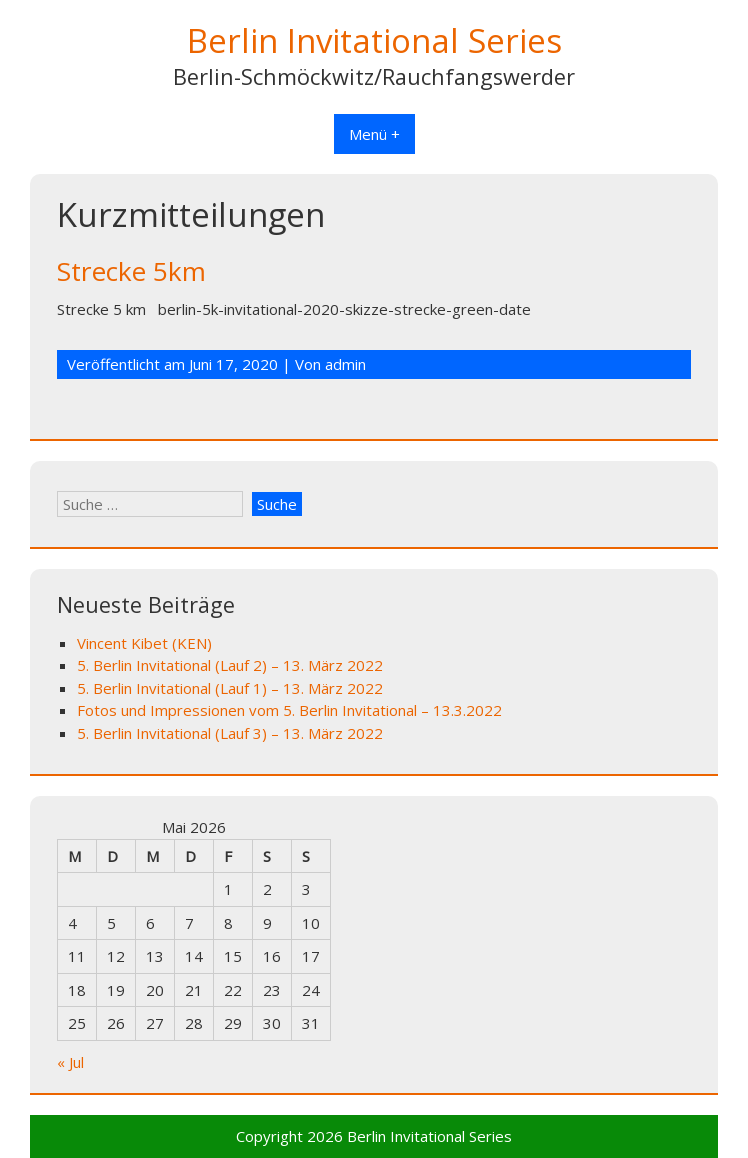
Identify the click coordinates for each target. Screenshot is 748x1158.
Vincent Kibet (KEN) (144, 643)
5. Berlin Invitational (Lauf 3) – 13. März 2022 (230, 733)
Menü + (374, 134)
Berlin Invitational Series (374, 40)
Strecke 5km (131, 271)
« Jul (70, 1062)
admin (345, 364)
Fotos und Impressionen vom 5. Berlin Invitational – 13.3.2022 (289, 710)
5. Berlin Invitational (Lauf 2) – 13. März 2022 (230, 665)
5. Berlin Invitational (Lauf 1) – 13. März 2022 (230, 688)
